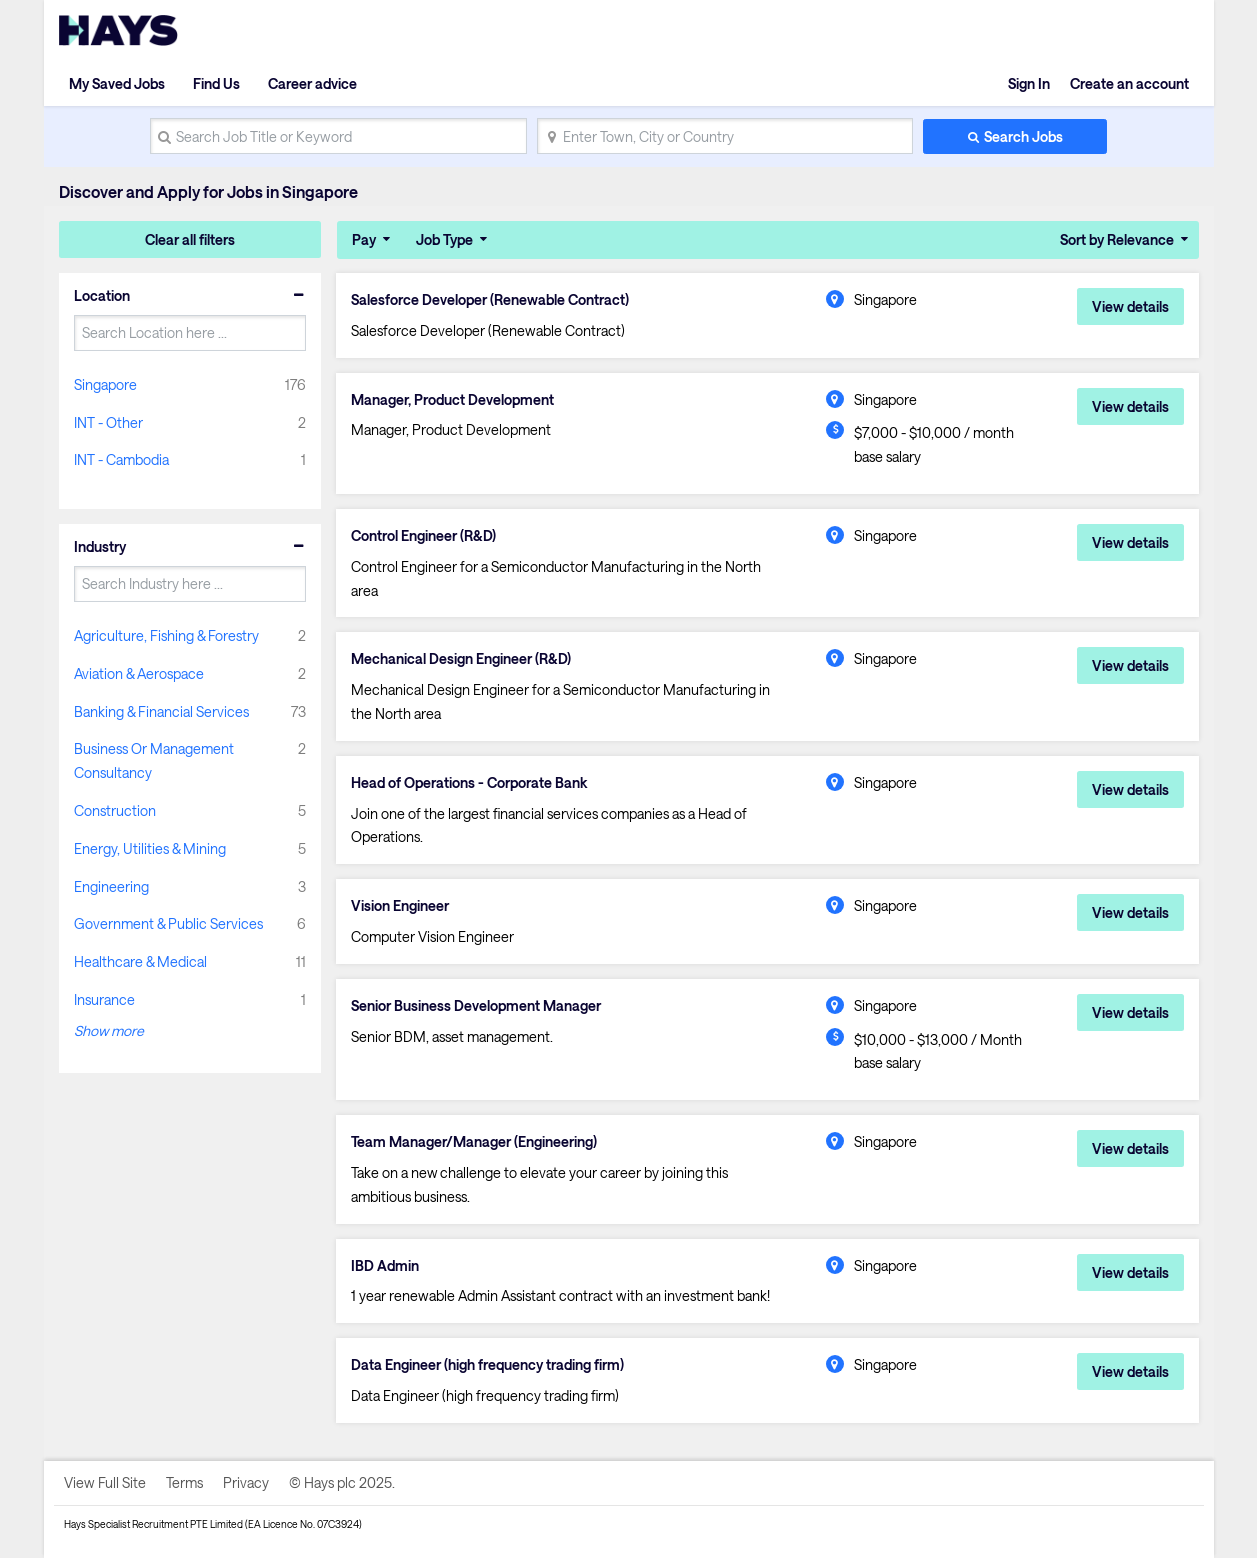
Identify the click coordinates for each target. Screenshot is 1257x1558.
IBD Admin (385, 1266)
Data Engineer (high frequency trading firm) (487, 1365)
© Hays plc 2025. (342, 1482)
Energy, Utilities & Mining (150, 848)
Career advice (312, 83)
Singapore (105, 384)
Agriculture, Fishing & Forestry (166, 635)
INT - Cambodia (121, 459)
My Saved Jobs (117, 83)
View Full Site (105, 1482)
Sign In (1029, 83)
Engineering (111, 886)
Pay (364, 239)
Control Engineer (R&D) (423, 536)
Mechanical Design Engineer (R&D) (461, 659)
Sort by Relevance (1117, 239)
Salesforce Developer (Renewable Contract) (490, 300)
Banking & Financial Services (161, 711)
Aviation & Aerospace (139, 673)
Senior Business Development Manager (476, 1006)
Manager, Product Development (452, 400)
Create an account (1129, 83)
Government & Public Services (168, 923)
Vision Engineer (400, 906)
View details (1130, 306)
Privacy (246, 1482)
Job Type (444, 239)
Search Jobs (1023, 136)
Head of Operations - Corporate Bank (469, 783)
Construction (115, 810)
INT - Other (108, 422)
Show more (109, 1030)
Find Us (216, 83)
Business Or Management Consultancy (154, 760)
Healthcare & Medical (140, 961)
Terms (184, 1482)
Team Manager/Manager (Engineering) (474, 1142)
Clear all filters (190, 239)
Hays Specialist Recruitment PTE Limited (153, 1524)
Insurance (104, 999)
